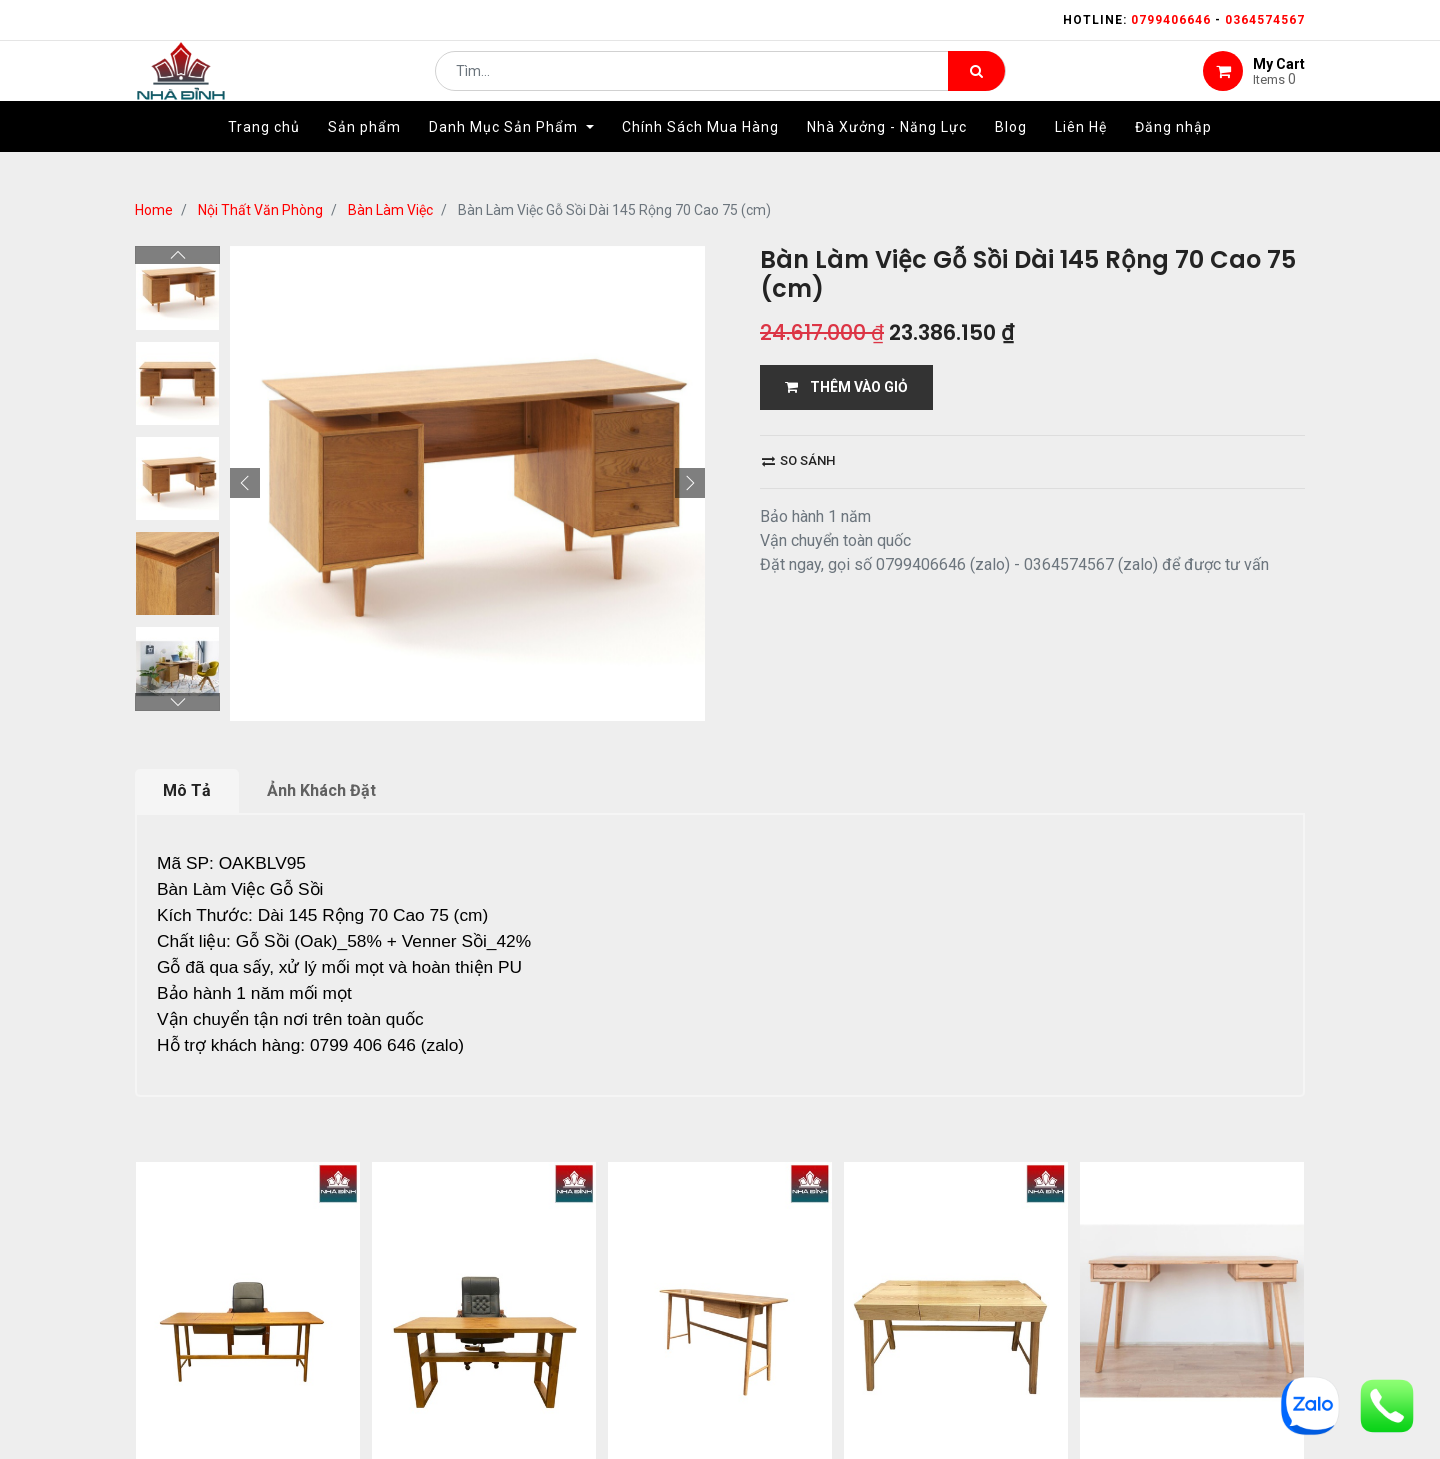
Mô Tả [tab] (187, 790)
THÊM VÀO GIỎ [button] (846, 387)
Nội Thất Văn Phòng (260, 210)
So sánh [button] (798, 460)
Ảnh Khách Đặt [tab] (321, 790)
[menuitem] (264, 157)
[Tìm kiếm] (976, 86)
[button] (245, 483)
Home (154, 210)
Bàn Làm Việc (390, 210)
